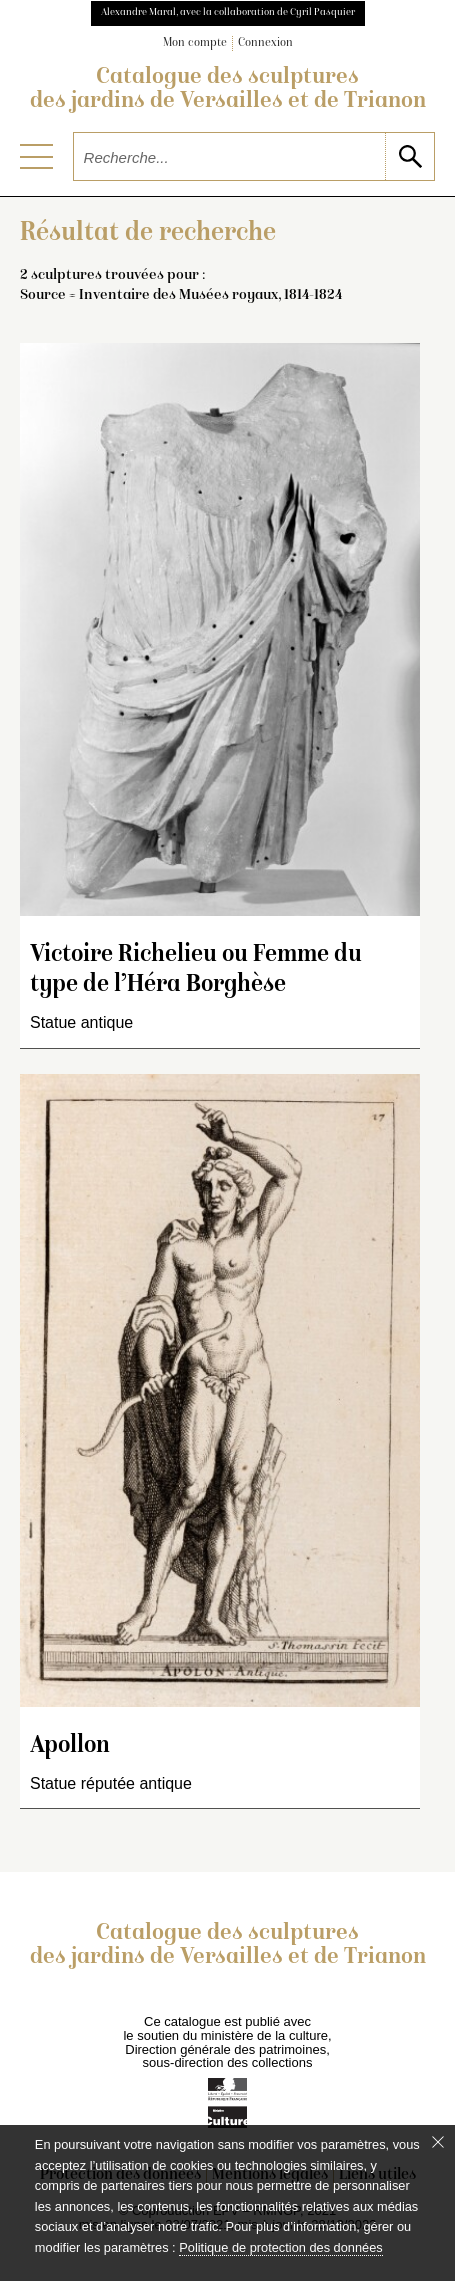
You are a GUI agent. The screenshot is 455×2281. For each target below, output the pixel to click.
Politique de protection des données (280, 2247)
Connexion (265, 43)
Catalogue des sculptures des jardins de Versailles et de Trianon (228, 90)
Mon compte (195, 43)
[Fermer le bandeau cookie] (438, 2142)
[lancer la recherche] (409, 156)
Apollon (70, 1746)
